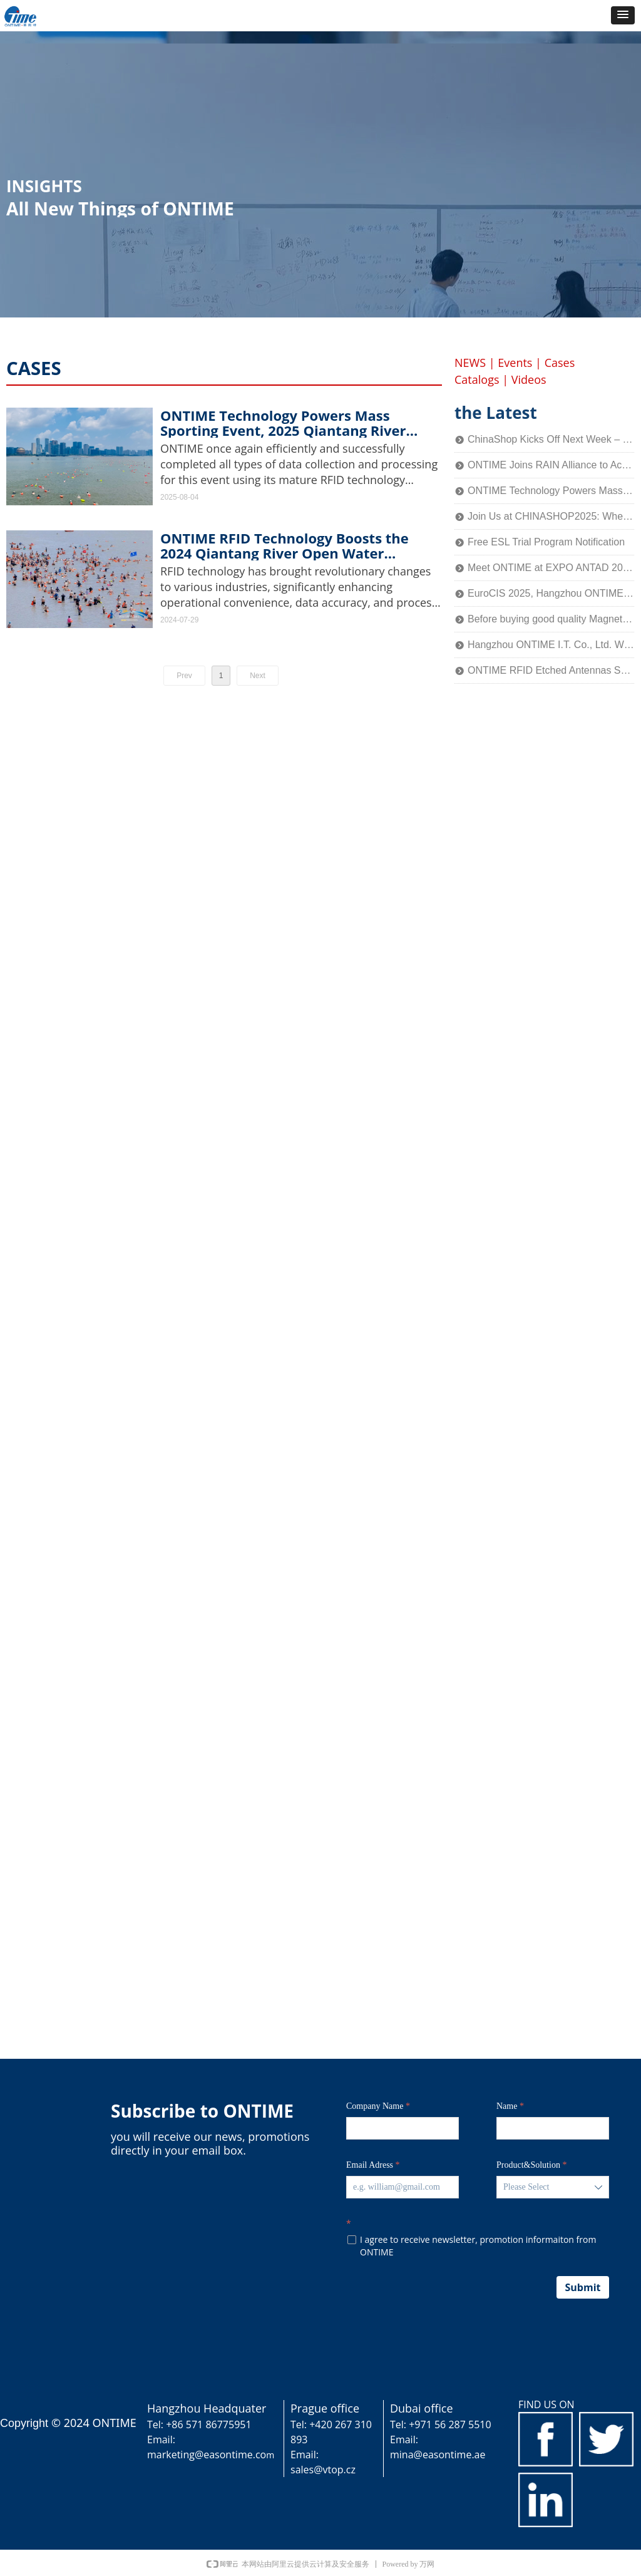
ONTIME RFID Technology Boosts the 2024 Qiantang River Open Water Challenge (284, 545)
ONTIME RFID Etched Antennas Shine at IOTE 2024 (551, 670)
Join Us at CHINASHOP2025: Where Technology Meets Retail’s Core (551, 516)
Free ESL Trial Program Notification (546, 542)
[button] (623, 15)
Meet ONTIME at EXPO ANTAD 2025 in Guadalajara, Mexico (551, 567)
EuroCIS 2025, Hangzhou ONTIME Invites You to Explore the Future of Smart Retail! (551, 593)
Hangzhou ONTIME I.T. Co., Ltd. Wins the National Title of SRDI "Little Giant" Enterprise (551, 644)
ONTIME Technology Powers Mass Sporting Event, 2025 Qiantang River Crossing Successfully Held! (283, 423)
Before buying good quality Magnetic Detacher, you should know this (551, 619)
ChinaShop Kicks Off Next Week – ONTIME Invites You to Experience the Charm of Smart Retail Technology (551, 439)
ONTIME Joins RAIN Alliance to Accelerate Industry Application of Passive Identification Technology (551, 465)
